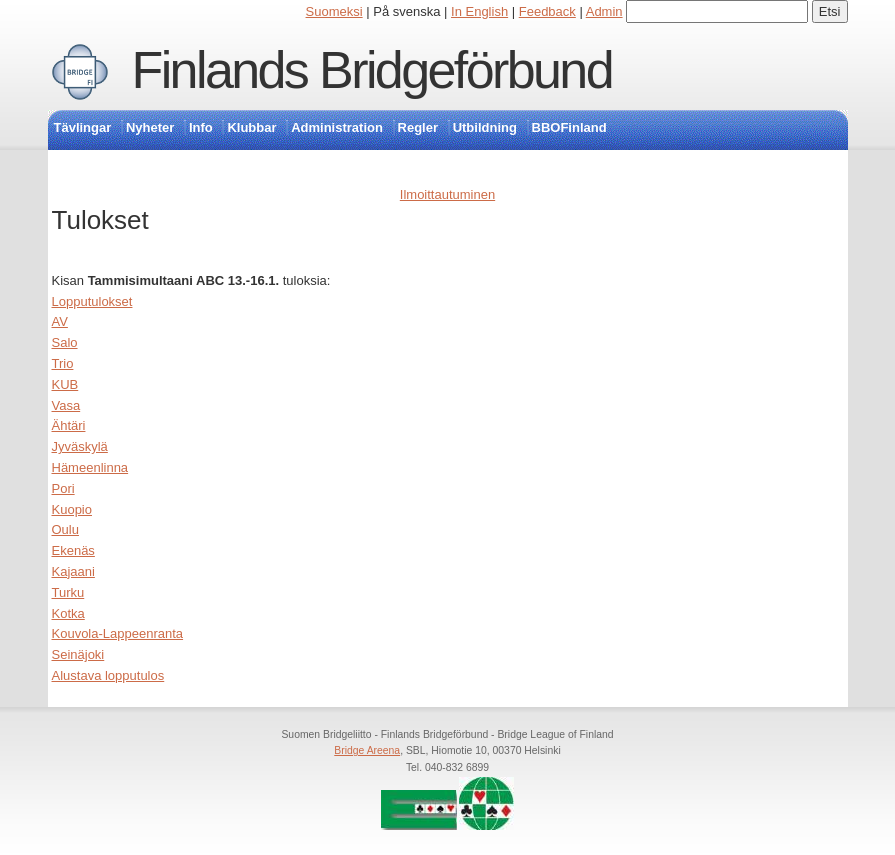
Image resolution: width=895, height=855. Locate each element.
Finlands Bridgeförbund (372, 70)
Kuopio (72, 509)
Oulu (65, 529)
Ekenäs (73, 550)
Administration (337, 127)
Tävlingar (83, 127)
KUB (65, 384)
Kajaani (73, 571)
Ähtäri (69, 425)
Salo (65, 342)
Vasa (66, 405)
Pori (63, 488)
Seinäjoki (78, 654)
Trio (63, 363)
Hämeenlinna (90, 467)
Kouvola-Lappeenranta (118, 633)
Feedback (547, 11)
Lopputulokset (92, 301)
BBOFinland (569, 127)
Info (201, 127)
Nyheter (150, 127)
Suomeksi (334, 11)
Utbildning (485, 127)
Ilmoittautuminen (447, 194)
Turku (68, 592)
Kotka (68, 613)
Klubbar (251, 127)
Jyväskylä (80, 446)
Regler (418, 127)
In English (479, 11)
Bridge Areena (367, 750)
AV (60, 321)
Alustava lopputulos (108, 675)
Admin (604, 11)
